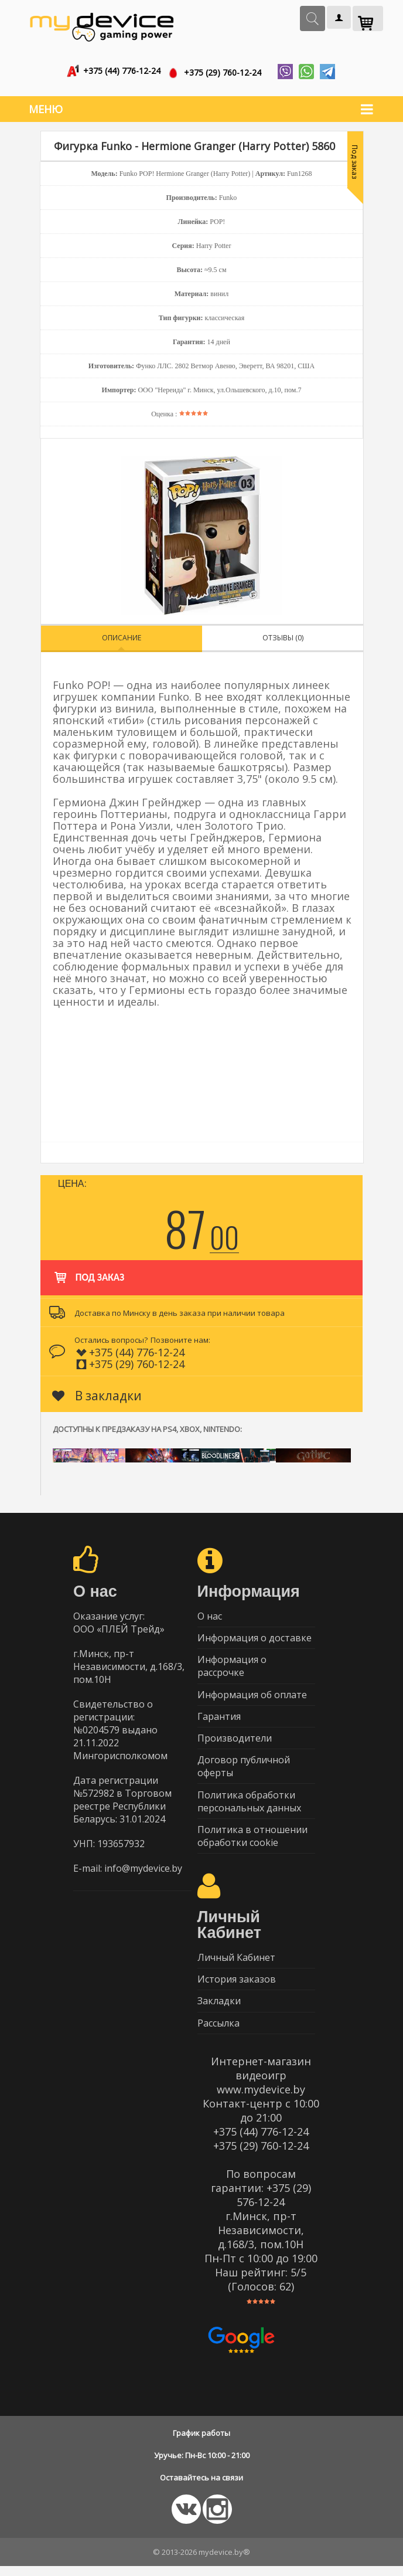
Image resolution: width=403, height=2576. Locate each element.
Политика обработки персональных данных (249, 1805)
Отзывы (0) (282, 634)
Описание (121, 634)
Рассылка (218, 2032)
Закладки (219, 2009)
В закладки (97, 1392)
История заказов (236, 1986)
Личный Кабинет (236, 1963)
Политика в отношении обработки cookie (252, 1841)
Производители (234, 1740)
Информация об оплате (252, 1694)
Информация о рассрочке (232, 1665)
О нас (209, 1613)
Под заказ (88, 1268)
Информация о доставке (254, 1636)
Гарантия (219, 1717)
